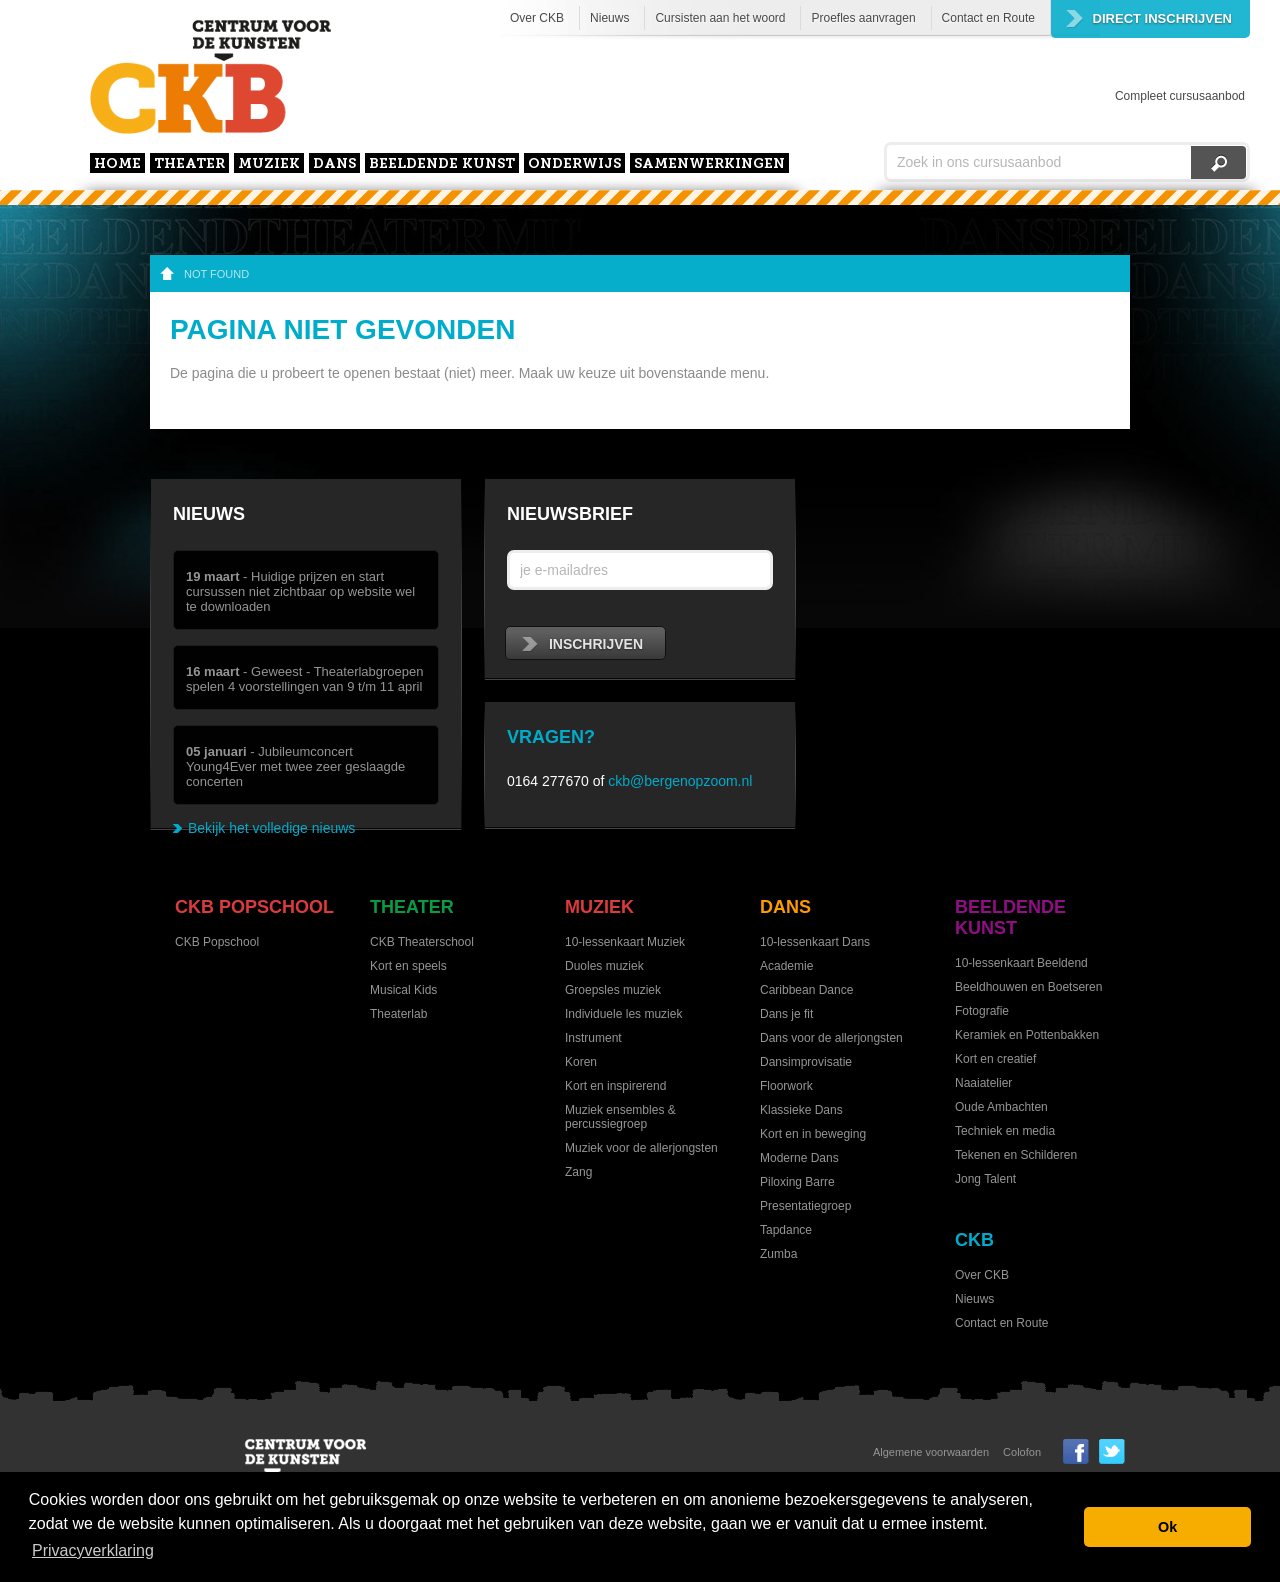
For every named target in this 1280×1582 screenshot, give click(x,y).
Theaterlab (398, 1014)
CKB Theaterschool (422, 942)
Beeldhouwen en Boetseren (1028, 987)
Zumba (778, 1254)
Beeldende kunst (442, 164)
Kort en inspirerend (615, 1086)
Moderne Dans (799, 1158)
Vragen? (551, 737)
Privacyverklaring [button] (93, 1550)
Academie (786, 966)
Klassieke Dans (801, 1110)
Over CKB (537, 18)
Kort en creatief (995, 1059)
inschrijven (582, 644)
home (117, 164)
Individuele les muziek (623, 1014)
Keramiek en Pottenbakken (1027, 1035)
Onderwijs (574, 164)
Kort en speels (408, 966)
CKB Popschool (254, 907)
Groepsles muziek (613, 990)
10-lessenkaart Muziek (625, 942)
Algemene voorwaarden (931, 1452)
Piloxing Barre (797, 1182)
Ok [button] (1167, 1527)
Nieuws (609, 18)
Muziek (269, 164)
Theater (189, 164)
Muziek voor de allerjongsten (641, 1148)
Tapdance (786, 1230)
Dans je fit (786, 1014)
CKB (974, 1240)
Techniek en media (1005, 1131)
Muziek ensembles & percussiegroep (620, 1117)
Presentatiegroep (805, 1206)
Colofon (1022, 1452)
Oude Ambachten (1001, 1107)
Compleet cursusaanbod (1180, 96)
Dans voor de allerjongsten (831, 1038)
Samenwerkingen (709, 164)
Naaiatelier (983, 1083)
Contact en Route (988, 18)
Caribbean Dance (806, 990)
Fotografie (982, 1011)
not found (216, 274)
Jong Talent (985, 1179)
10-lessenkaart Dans (815, 942)
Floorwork (786, 1086)
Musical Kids (403, 990)
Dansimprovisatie (806, 1062)
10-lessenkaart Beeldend (1021, 963)
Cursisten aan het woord (720, 18)
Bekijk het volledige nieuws (271, 828)
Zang (578, 1172)
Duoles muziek (604, 966)
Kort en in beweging (813, 1134)
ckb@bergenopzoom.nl (680, 781)
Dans (334, 164)
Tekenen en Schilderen (1016, 1155)
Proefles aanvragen (863, 18)
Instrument (593, 1038)
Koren (581, 1062)
